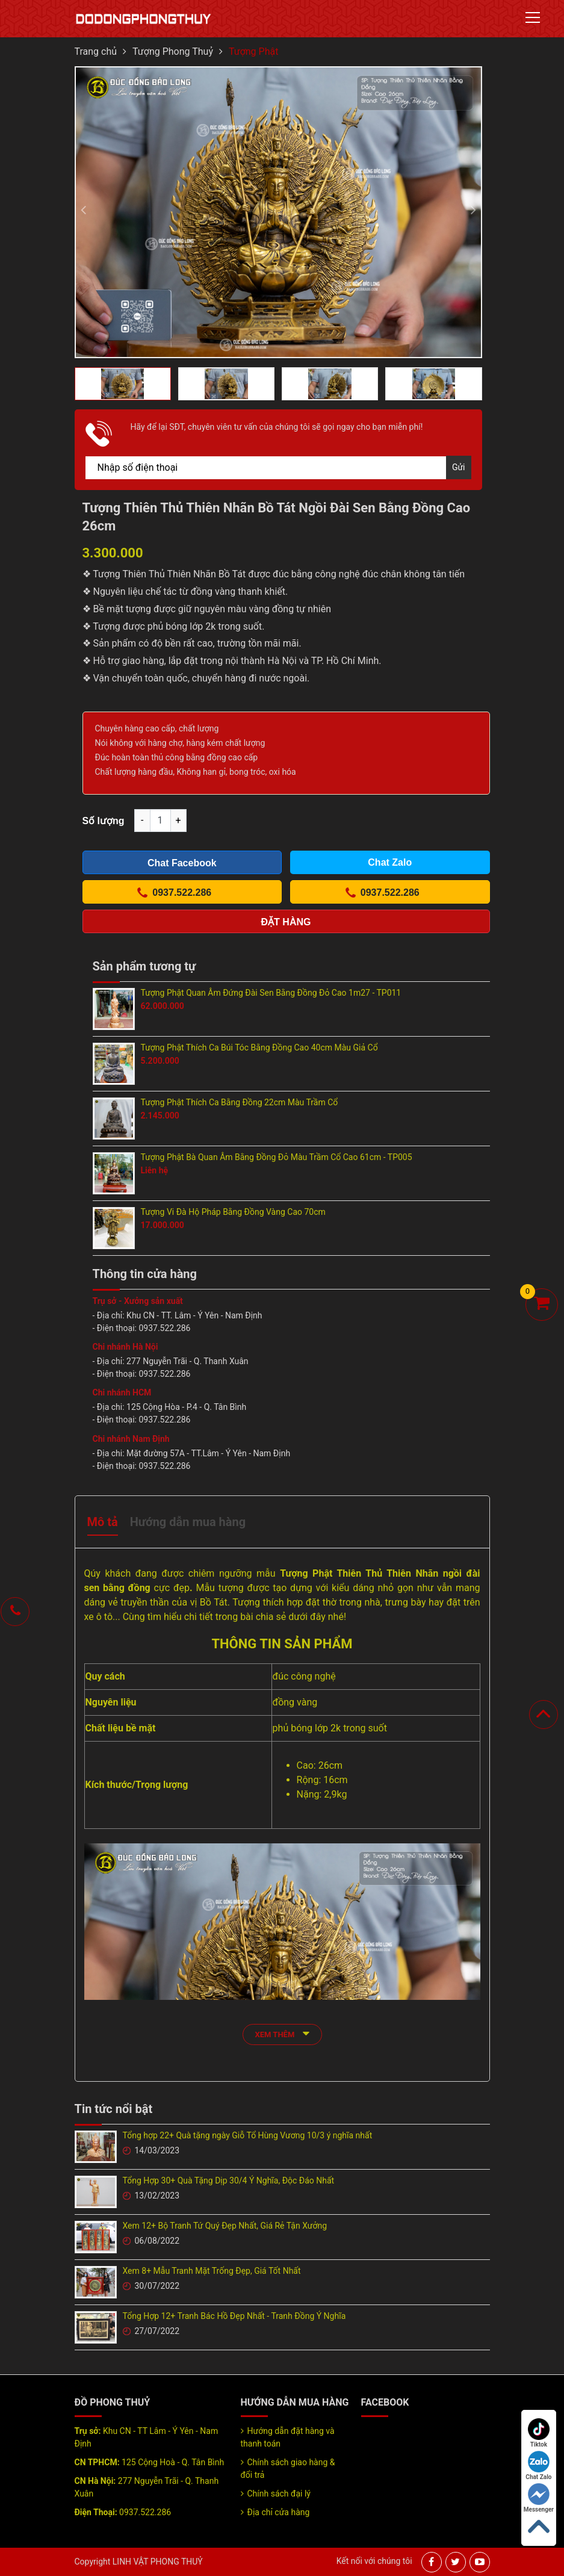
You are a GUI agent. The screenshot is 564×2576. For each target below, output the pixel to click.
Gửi (458, 467)
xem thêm (282, 2033)
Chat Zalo (538, 2465)
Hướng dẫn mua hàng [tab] (188, 1522)
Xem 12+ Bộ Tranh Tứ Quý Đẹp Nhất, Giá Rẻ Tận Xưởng (225, 2225)
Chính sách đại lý (279, 2493)
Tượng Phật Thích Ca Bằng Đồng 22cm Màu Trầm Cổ (239, 1102)
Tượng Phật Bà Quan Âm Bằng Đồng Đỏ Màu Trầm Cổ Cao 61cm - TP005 (276, 1157)
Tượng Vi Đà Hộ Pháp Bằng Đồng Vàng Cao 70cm (233, 1212)
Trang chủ (96, 51)
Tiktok (539, 2433)
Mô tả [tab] (102, 1522)
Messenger (539, 2498)
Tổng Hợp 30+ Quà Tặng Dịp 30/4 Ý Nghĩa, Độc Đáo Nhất (229, 2180)
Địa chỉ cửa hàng (278, 2512)
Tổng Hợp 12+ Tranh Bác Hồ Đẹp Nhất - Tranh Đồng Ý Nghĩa (234, 2316)
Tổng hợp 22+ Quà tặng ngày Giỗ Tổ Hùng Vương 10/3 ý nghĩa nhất (248, 2135)
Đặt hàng (286, 922)
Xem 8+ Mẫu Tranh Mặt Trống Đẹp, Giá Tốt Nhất (212, 2271)
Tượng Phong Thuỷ (172, 51)
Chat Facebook (182, 863)
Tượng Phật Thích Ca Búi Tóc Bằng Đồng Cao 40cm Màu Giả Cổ (259, 1047)
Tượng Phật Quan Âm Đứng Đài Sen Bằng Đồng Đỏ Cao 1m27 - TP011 (271, 993)
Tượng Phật (253, 51)
